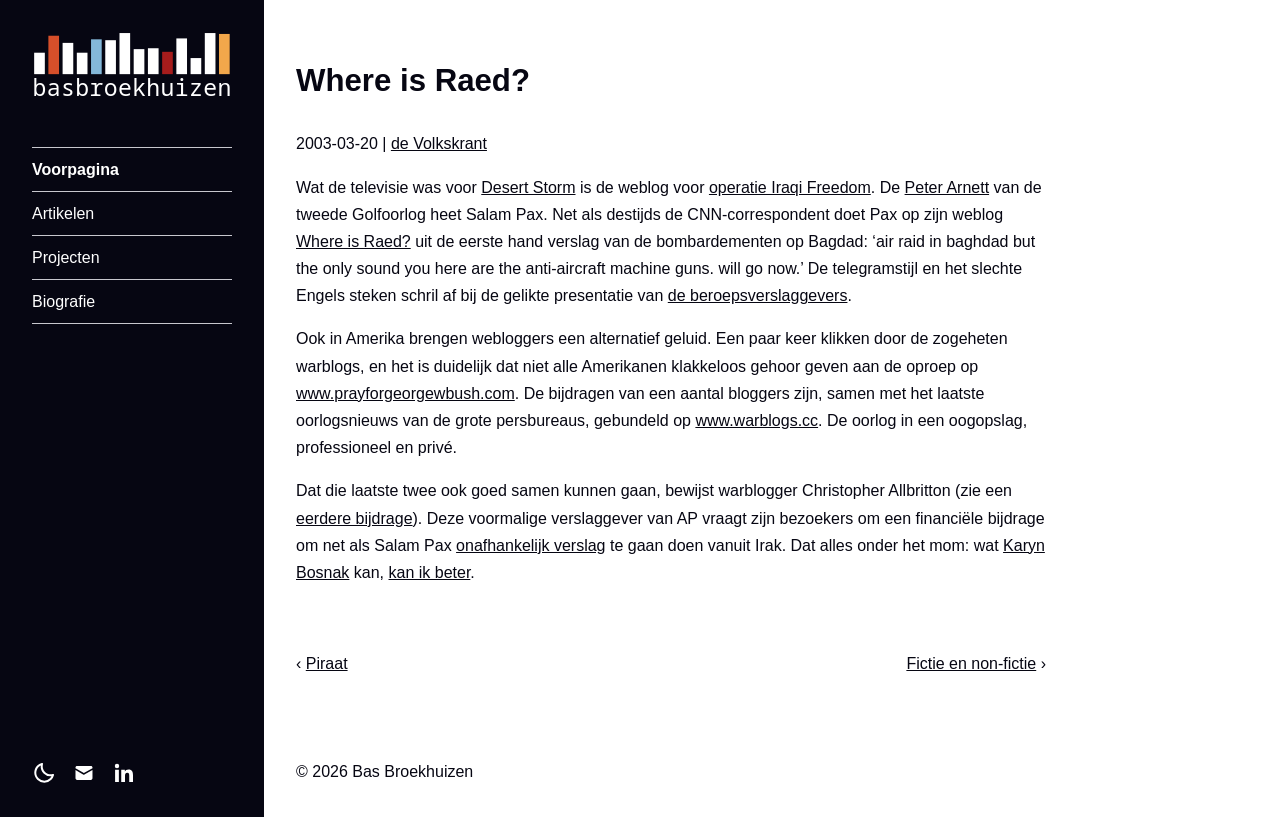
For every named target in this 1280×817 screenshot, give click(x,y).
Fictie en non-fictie (971, 663)
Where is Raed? (353, 241)
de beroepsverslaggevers (758, 295)
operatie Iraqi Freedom (790, 187)
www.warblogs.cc (756, 420)
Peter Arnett (947, 187)
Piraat (327, 663)
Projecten (66, 257)
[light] (44, 773)
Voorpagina (75, 169)
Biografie (63, 301)
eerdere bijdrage (354, 518)
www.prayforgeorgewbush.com (405, 393)
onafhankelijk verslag (530, 545)
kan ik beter (430, 572)
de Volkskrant (439, 143)
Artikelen (63, 213)
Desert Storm (528, 187)
